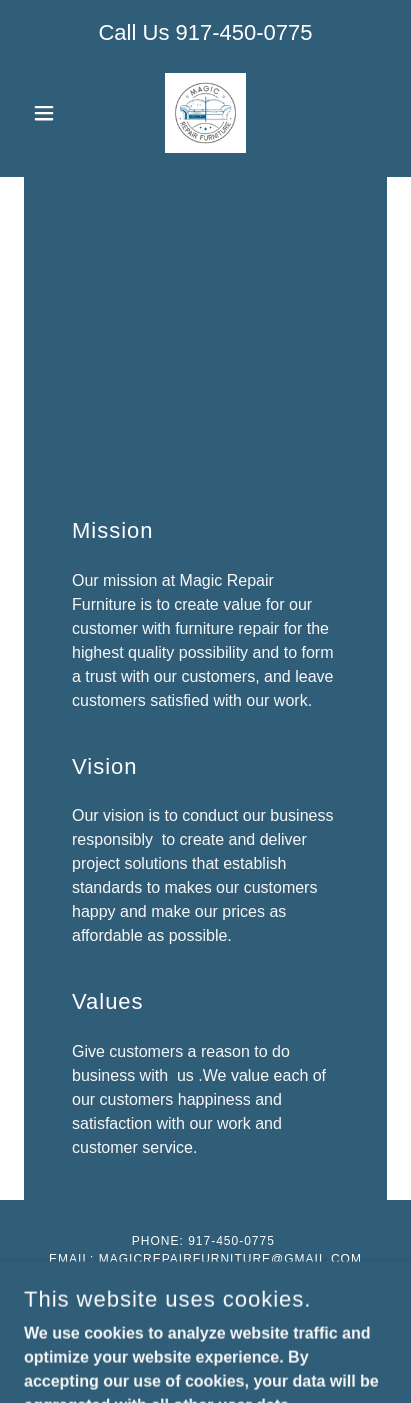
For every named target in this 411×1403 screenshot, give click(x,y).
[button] (51, 113)
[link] (205, 113)
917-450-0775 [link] (244, 32)
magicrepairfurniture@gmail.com (230, 1259)
